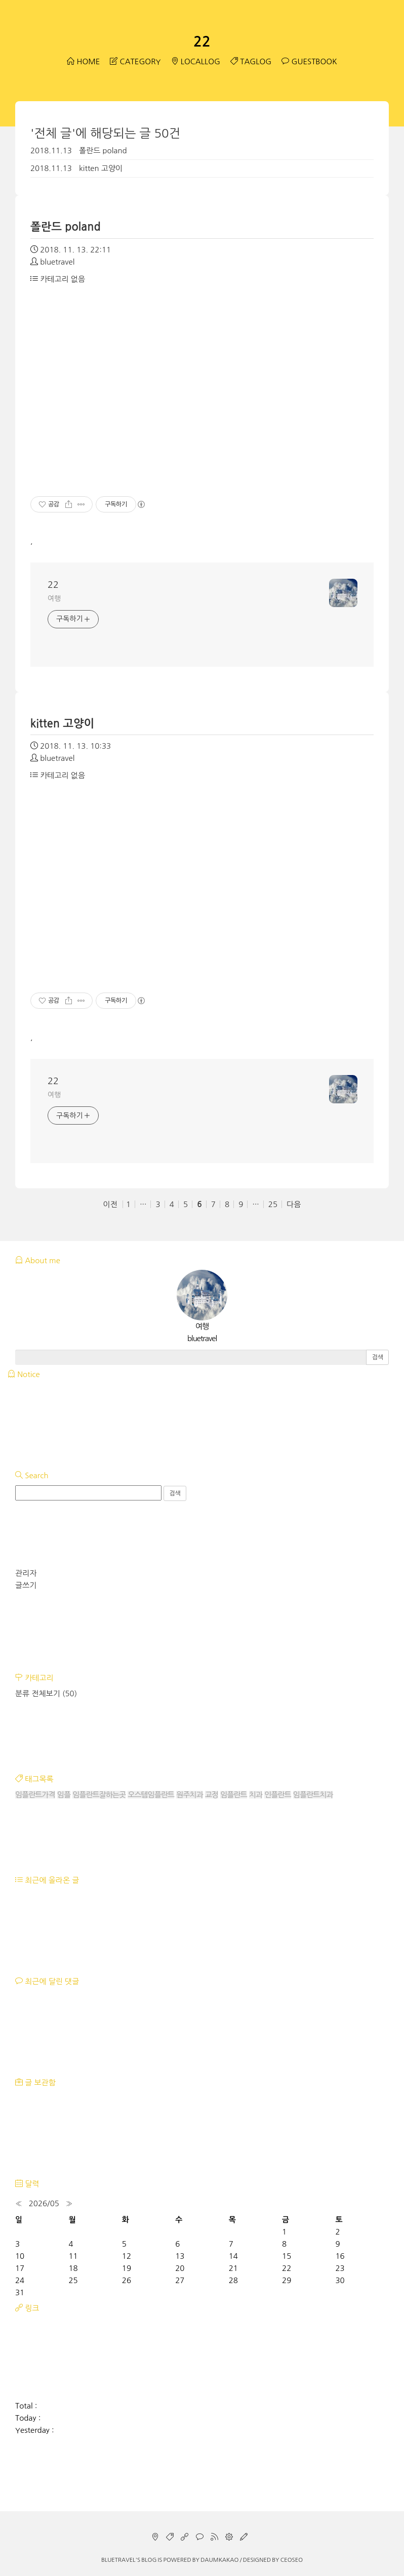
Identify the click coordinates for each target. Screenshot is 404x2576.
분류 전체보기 (46, 1693)
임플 (63, 1794)
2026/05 (44, 2203)
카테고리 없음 (57, 279)
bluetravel (118, 2560)
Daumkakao (219, 2560)
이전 (110, 1204)
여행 (54, 598)
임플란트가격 (35, 1794)
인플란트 (277, 1794)
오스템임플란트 (151, 1794)
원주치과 (189, 1794)
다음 (294, 1204)
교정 (211, 1794)
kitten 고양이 (101, 168)
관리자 (25, 1573)
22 (202, 41)
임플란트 (233, 1794)
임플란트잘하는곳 (99, 1794)
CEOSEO (291, 2560)
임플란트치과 (313, 1794)
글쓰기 (25, 1585)
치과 (255, 1794)
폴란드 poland (103, 150)
